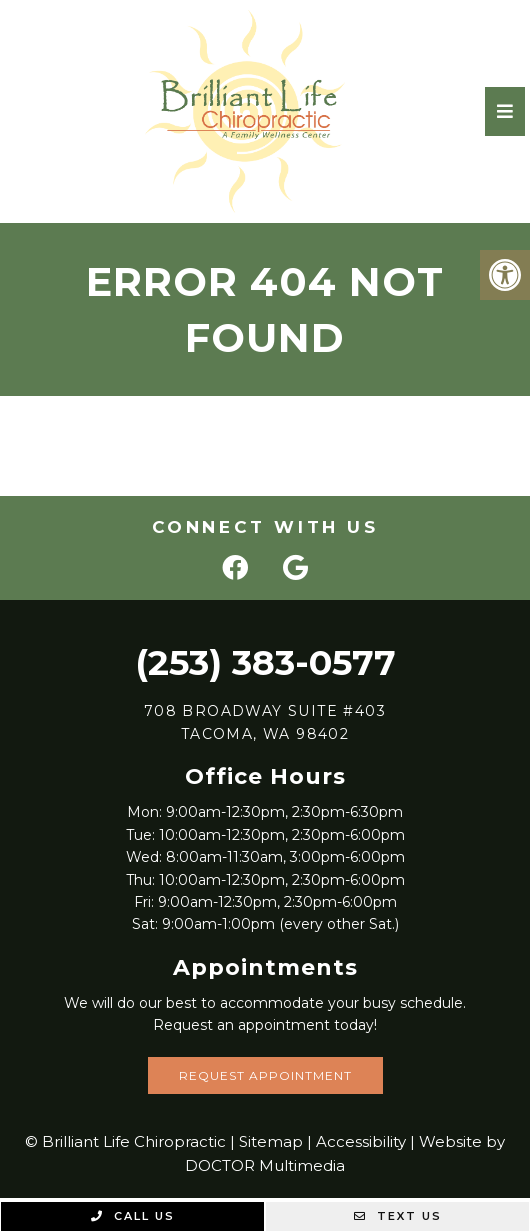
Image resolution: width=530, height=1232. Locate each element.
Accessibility (361, 1141)
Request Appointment (265, 1075)
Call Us (133, 1216)
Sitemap (271, 1141)
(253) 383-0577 (265, 662)
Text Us (398, 1216)
